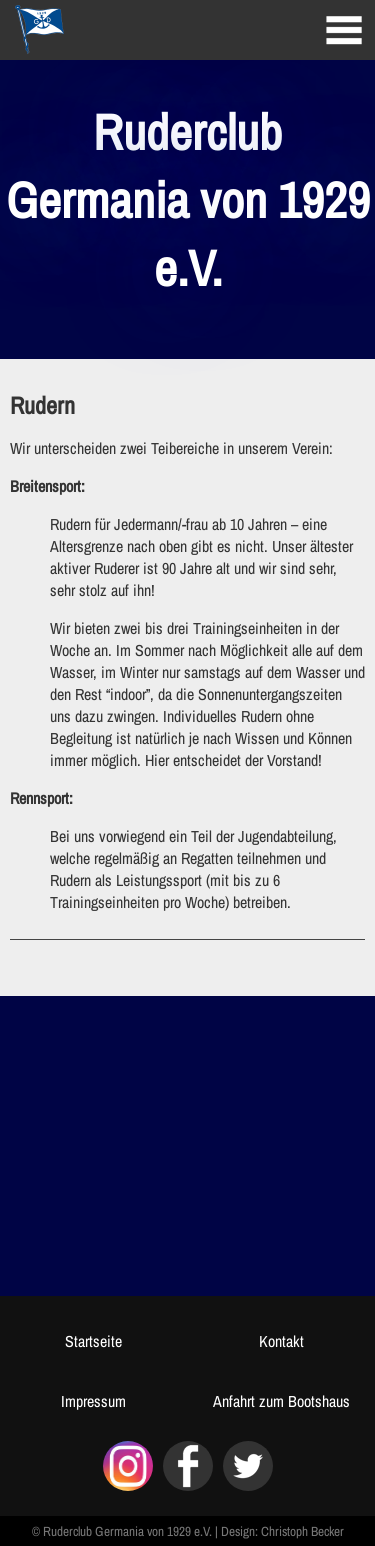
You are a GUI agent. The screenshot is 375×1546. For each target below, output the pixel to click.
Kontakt (281, 1341)
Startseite (93, 1341)
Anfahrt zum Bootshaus (281, 1401)
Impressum (93, 1401)
